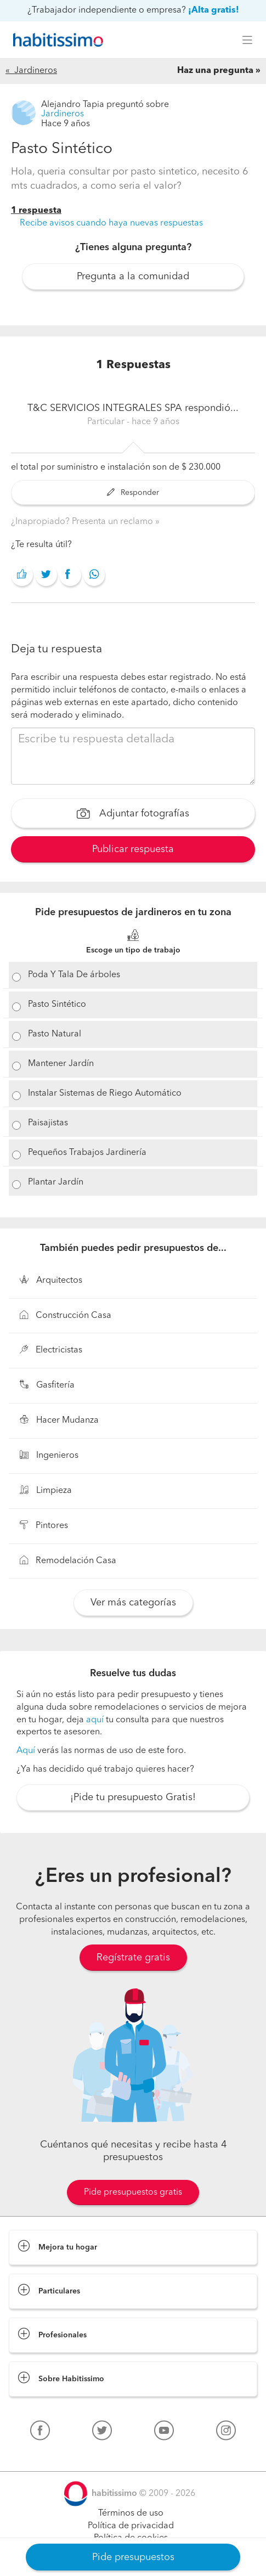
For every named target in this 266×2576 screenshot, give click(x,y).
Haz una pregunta (215, 70)
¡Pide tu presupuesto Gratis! (133, 1797)
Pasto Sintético (57, 1004)
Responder (133, 493)
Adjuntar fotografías (133, 814)
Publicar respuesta (133, 849)
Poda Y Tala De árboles (74, 975)
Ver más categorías (133, 1603)
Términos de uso (130, 2513)
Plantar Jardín (55, 1182)
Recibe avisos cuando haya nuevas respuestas (111, 223)
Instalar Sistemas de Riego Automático (105, 1093)
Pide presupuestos (133, 2557)
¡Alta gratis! (213, 10)
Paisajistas (48, 1123)
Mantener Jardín (61, 1063)
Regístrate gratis (133, 1958)
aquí (95, 1720)
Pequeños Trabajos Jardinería (87, 1152)
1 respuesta (36, 210)
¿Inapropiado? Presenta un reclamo (83, 521)
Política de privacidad (131, 2526)
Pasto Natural (54, 1034)
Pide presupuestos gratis (133, 2192)
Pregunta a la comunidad (133, 276)
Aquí (25, 1750)
